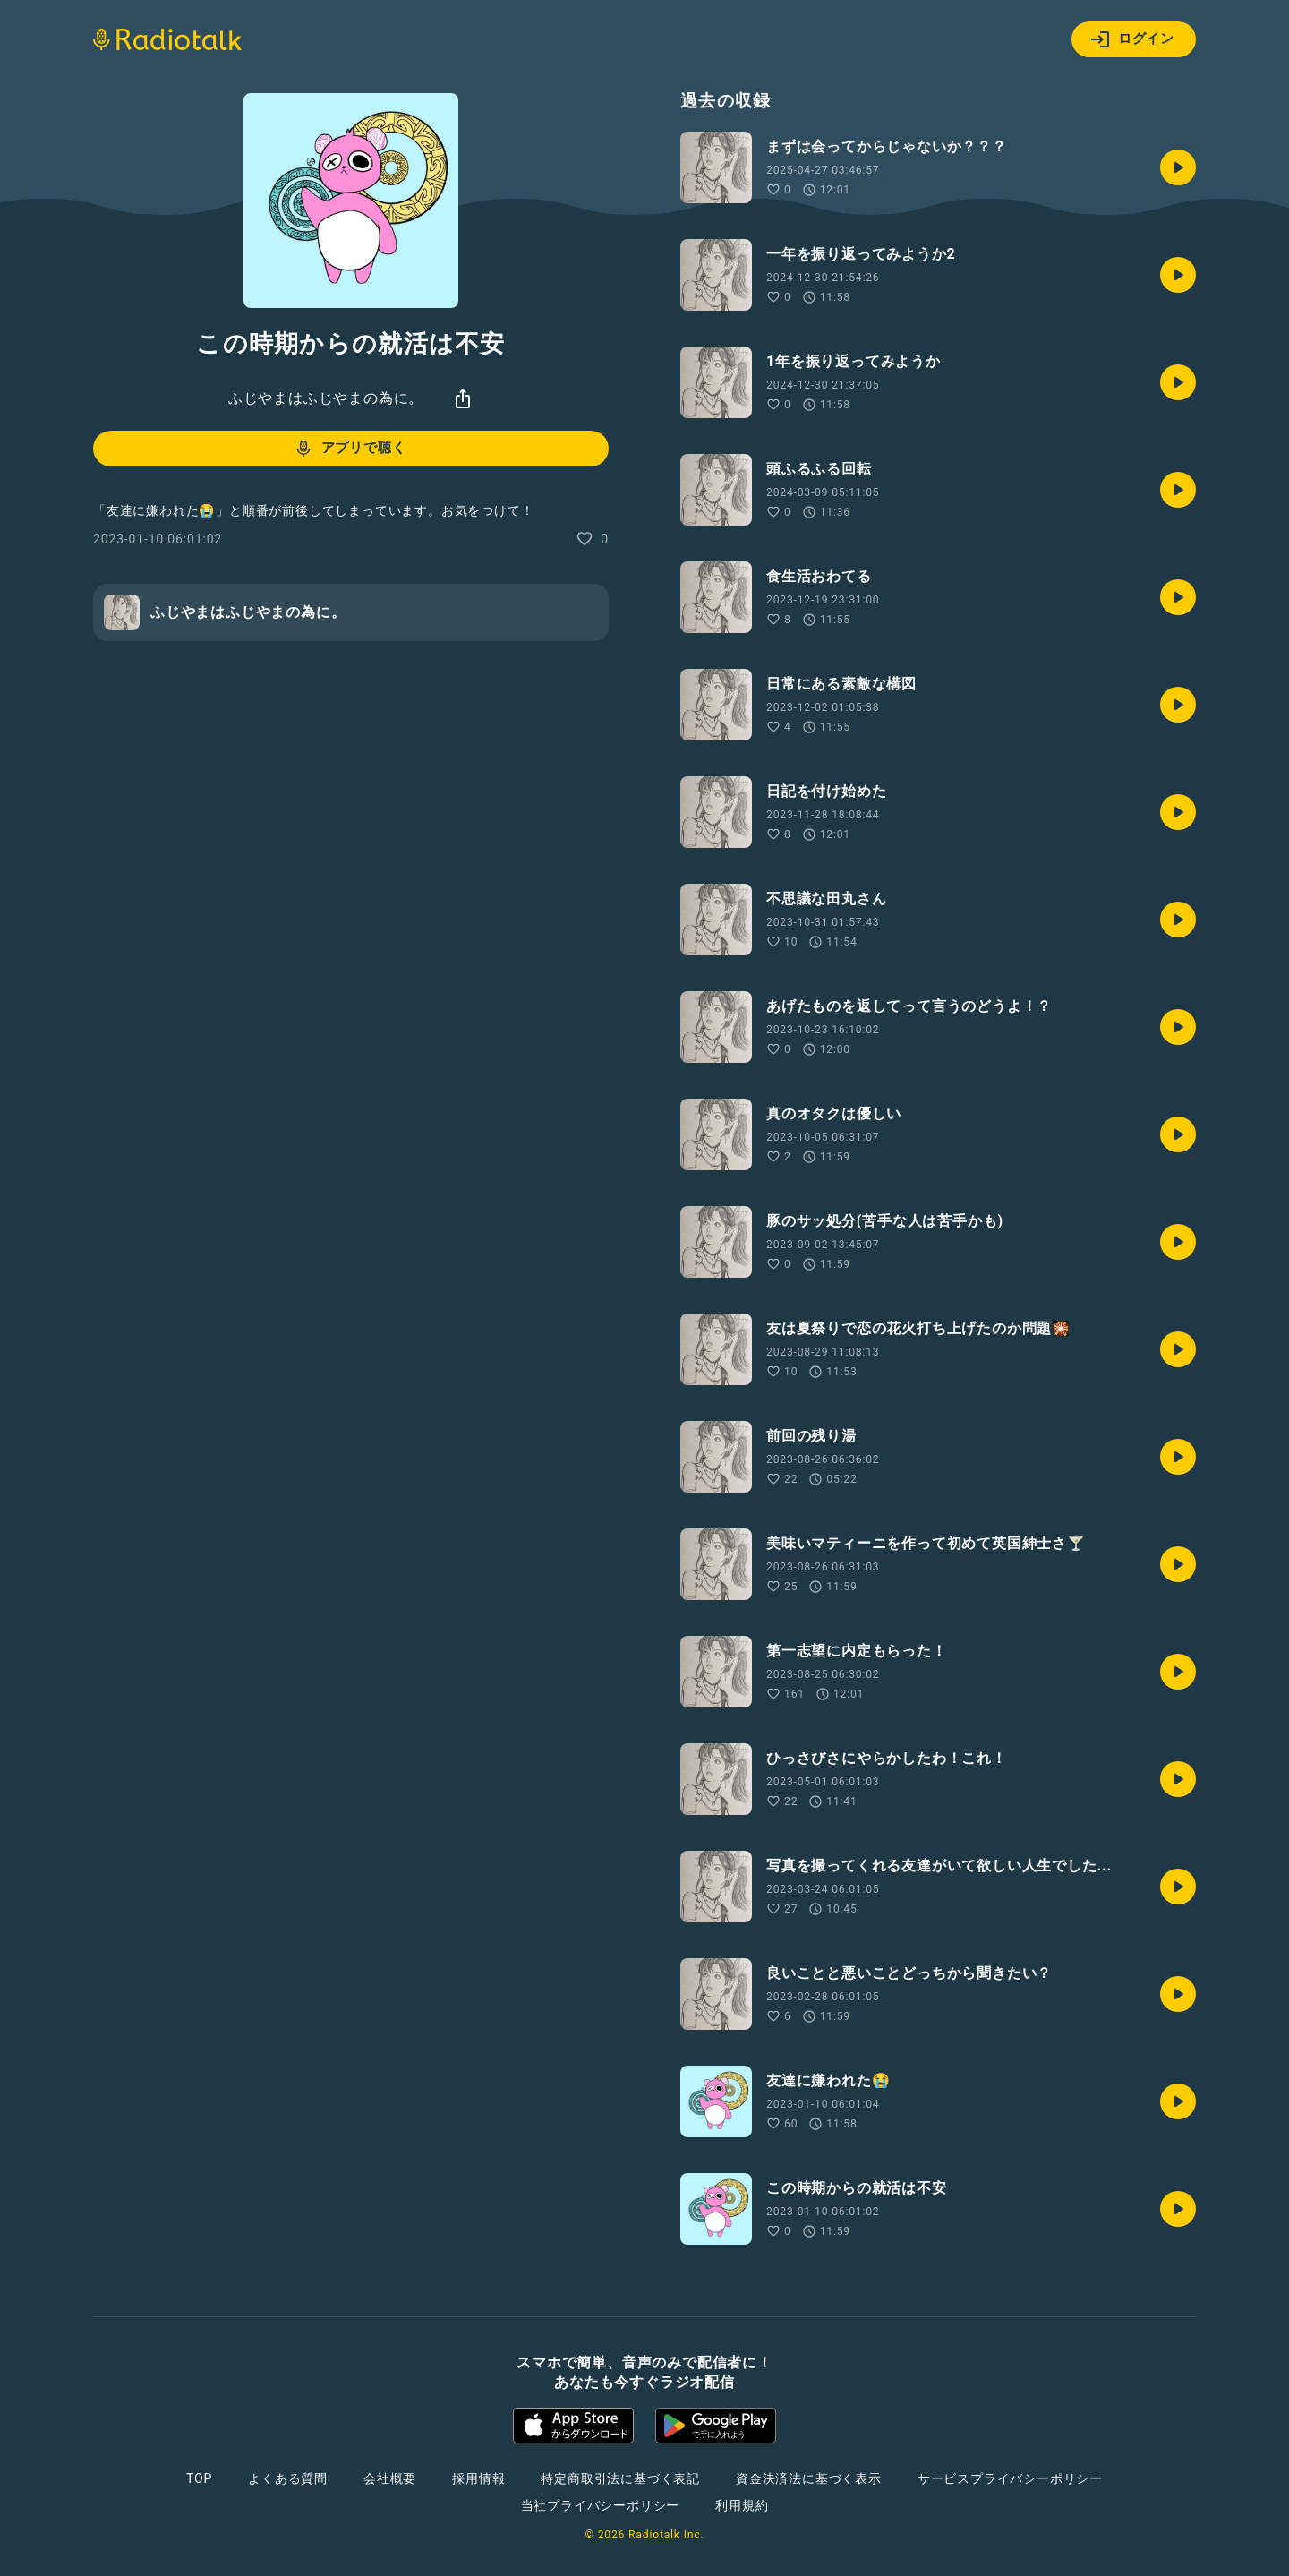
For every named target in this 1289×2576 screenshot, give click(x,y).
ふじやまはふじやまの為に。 (325, 398)
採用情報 (478, 2478)
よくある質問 (288, 2478)
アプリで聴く (349, 448)
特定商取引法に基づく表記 (620, 2478)
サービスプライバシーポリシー (1010, 2478)
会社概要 (389, 2478)
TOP (199, 2478)
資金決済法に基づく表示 (809, 2478)
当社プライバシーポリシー (600, 2505)
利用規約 (741, 2505)
